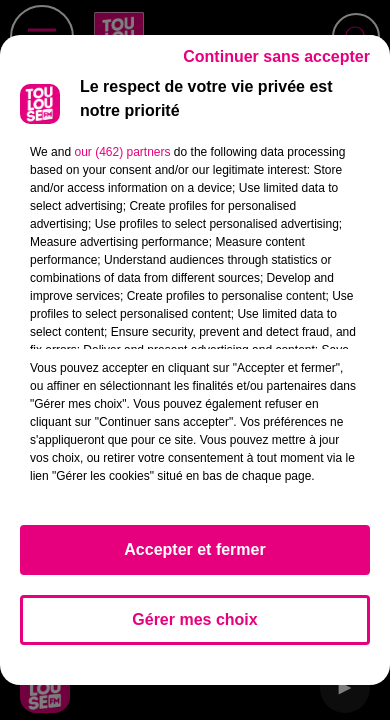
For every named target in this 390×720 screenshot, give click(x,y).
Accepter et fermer (194, 549)
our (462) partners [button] (122, 152)
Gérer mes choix (194, 619)
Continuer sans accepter (276, 56)
